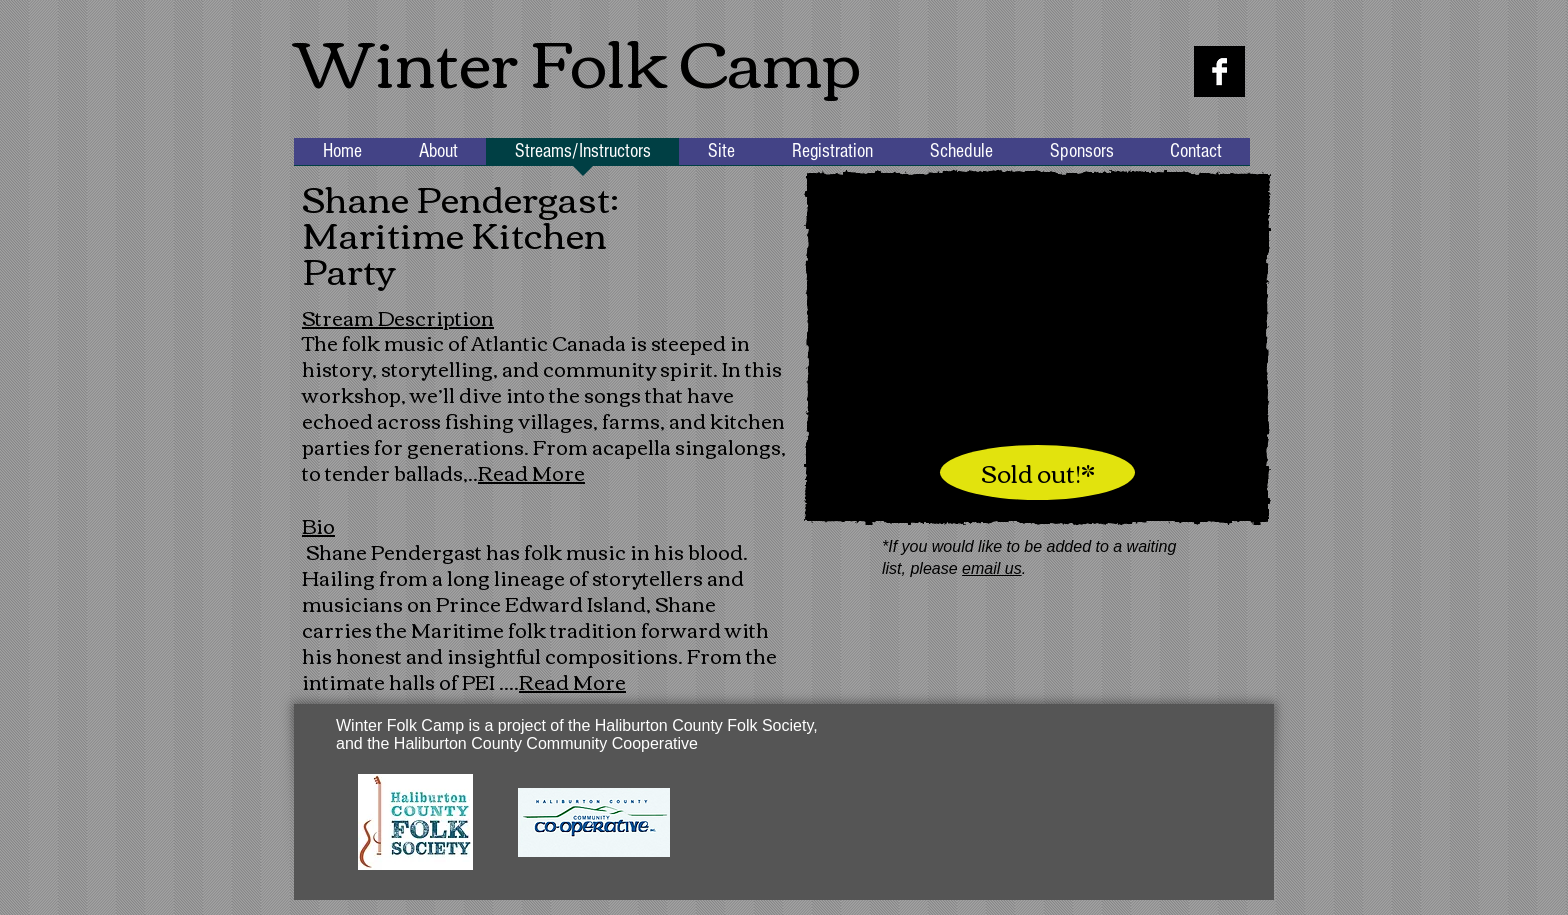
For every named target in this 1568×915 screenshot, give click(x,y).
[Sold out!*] (1037, 472)
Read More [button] (531, 471)
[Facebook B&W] (1219, 71)
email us (992, 568)
